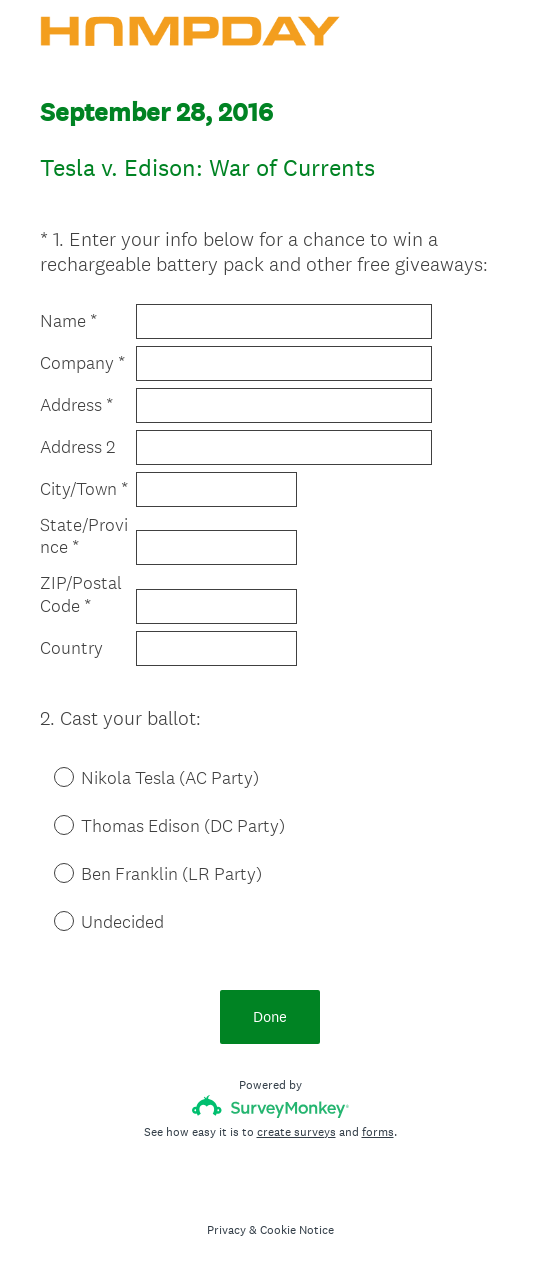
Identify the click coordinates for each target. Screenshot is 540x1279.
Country (71, 648)
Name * (68, 321)
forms (378, 1132)
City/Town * (84, 489)
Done (270, 1016)
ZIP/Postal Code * (81, 594)
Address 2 (77, 447)
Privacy (226, 1230)
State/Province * (84, 536)
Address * (76, 405)
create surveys (296, 1132)
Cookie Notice (297, 1230)
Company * (82, 363)
